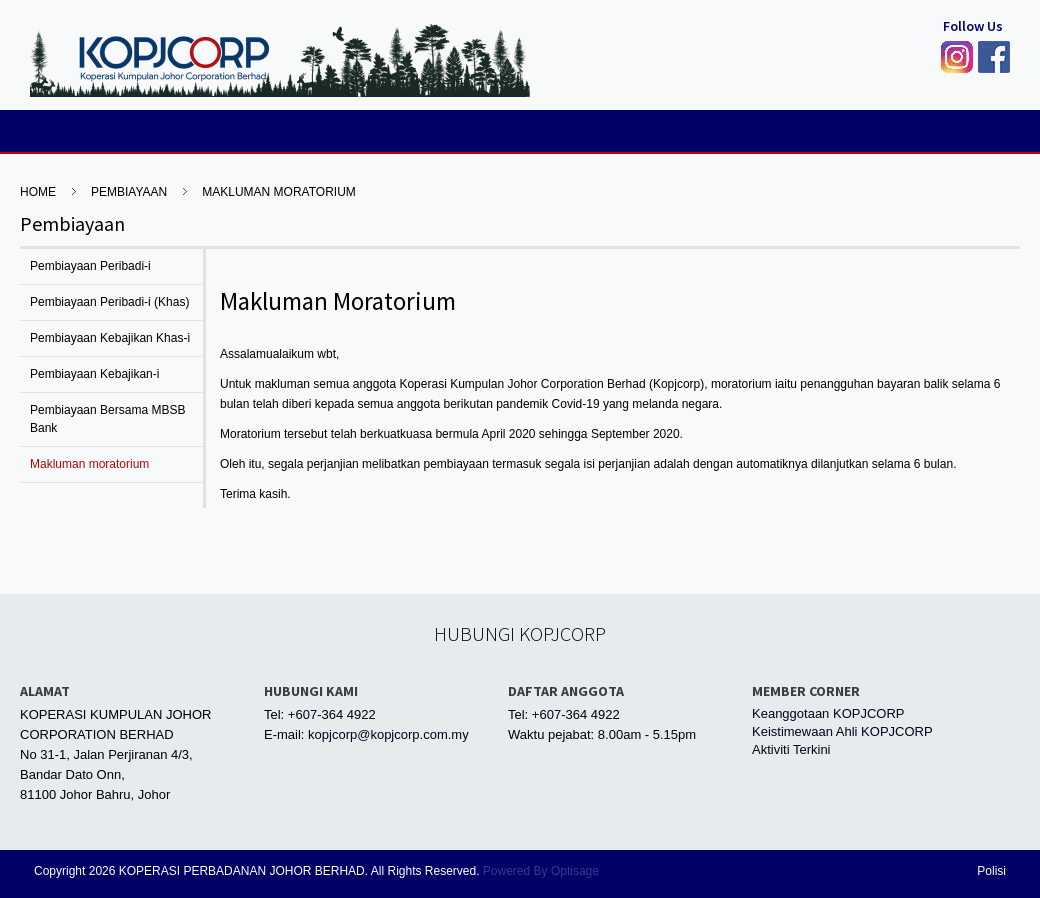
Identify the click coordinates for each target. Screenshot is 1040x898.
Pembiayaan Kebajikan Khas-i (110, 338)
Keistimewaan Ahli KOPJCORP (842, 731)
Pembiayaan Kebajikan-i (94, 374)
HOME (38, 192)
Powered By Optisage (541, 871)
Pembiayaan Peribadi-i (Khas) (109, 302)
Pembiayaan (129, 192)
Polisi (991, 871)
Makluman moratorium (279, 192)
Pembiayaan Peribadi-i (90, 266)
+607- (305, 714)
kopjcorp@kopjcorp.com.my (388, 734)
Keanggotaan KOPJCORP (828, 713)
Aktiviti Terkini (791, 749)
